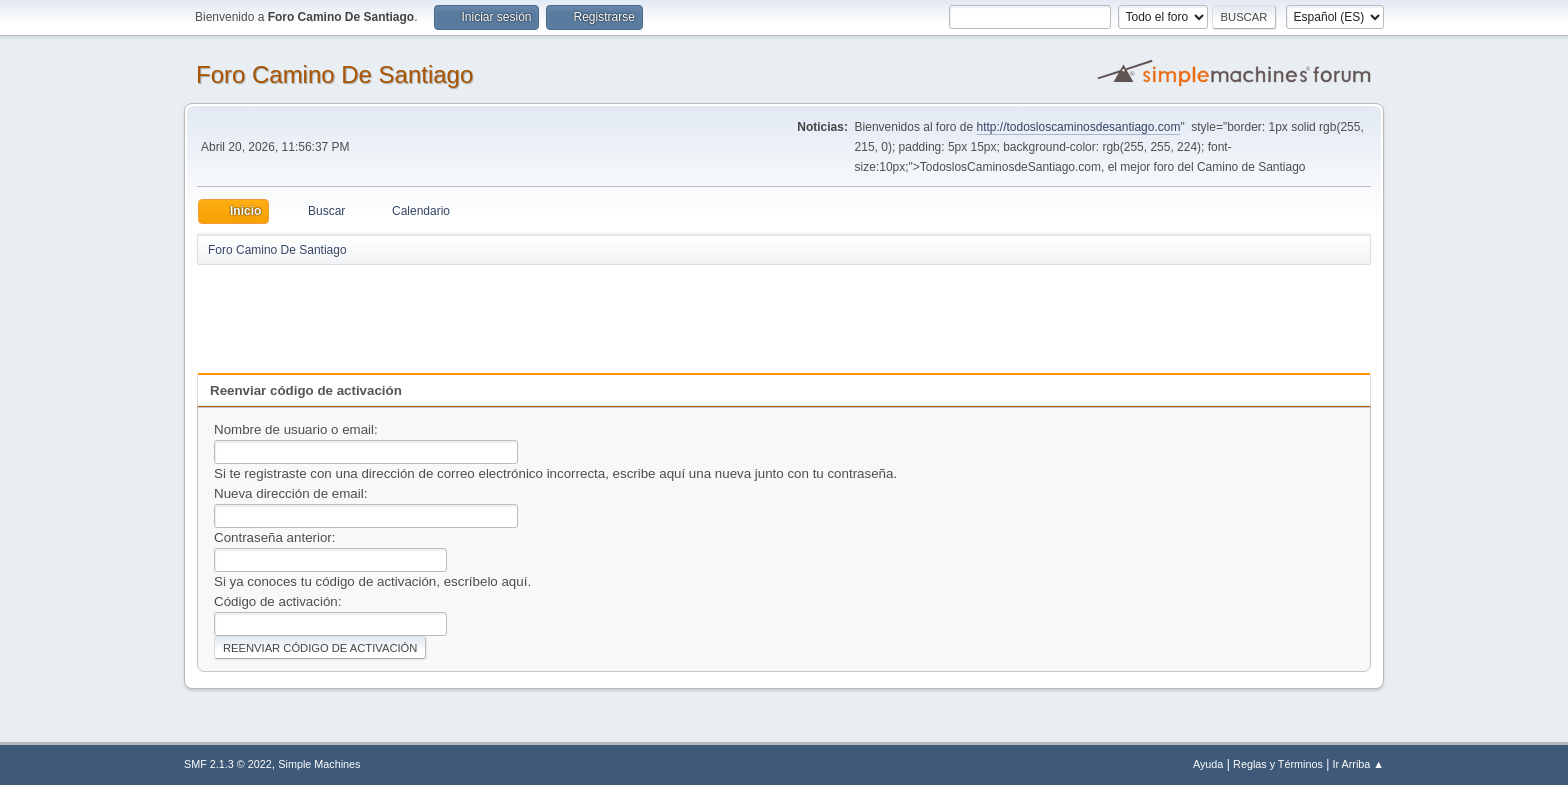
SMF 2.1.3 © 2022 (228, 764)
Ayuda (1208, 764)
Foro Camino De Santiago (334, 74)
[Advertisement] (549, 312)
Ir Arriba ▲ (1358, 764)
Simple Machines (319, 764)
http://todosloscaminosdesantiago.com (1079, 127)
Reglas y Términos (1278, 764)
